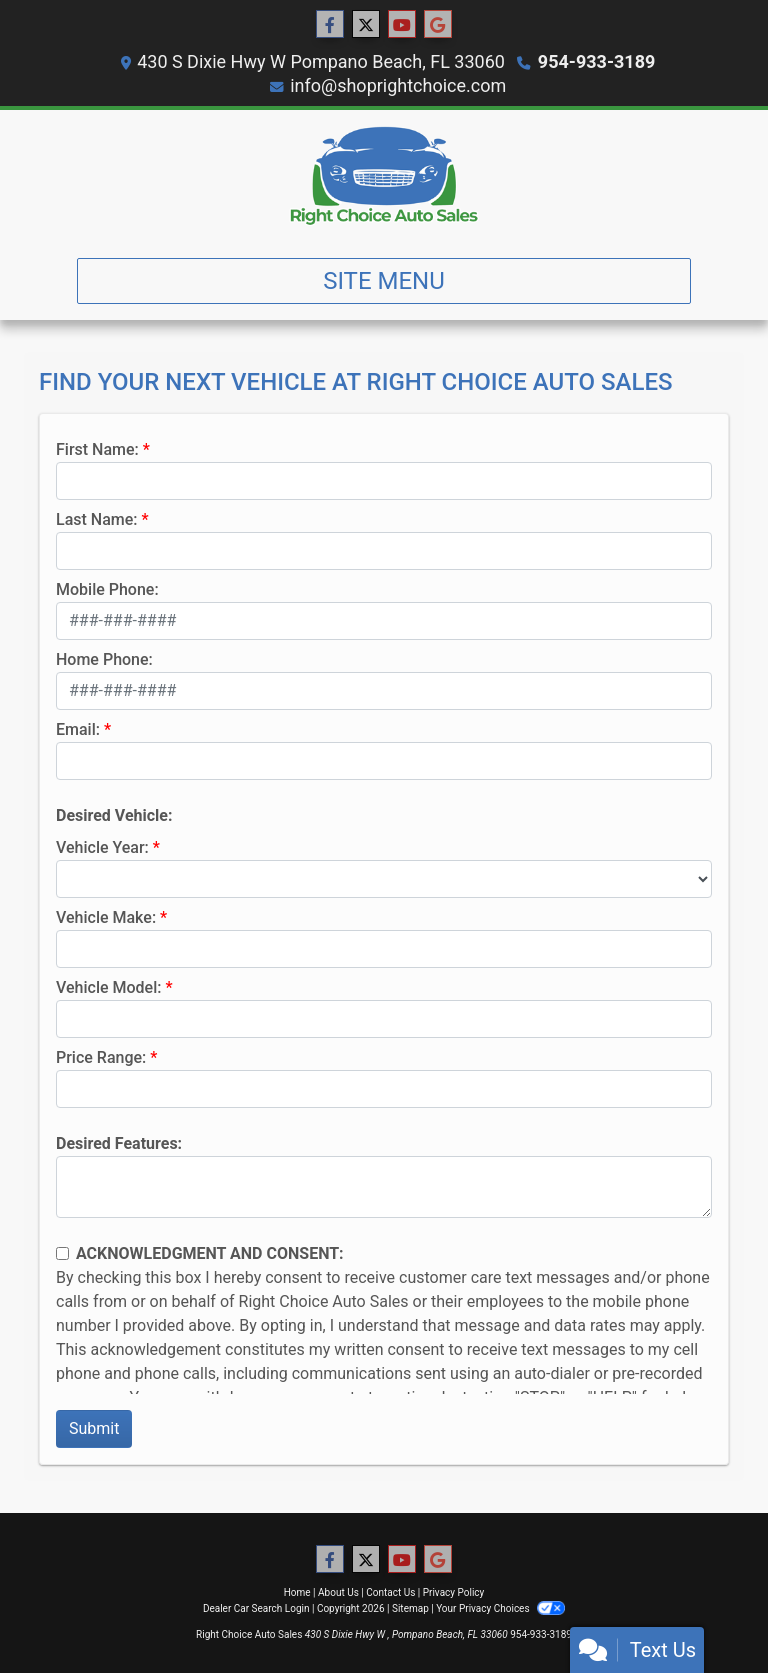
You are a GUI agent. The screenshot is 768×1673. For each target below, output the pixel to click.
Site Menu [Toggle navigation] (384, 281)
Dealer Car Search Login (256, 1608)
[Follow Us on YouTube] (402, 25)
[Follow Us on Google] (438, 25)
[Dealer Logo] (384, 176)
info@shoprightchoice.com (398, 85)
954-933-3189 (596, 61)
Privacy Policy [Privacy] (454, 1592)
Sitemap (410, 1608)
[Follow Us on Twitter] (366, 25)
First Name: (97, 449)
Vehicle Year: (102, 847)
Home (297, 1592)
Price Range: (101, 1057)
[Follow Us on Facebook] (330, 25)
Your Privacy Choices (500, 1608)
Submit (94, 1428)
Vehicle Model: (108, 987)
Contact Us (390, 1592)
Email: (78, 729)
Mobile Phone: (107, 589)
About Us (338, 1592)
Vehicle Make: (106, 917)
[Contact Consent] (62, 1253)
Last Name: (97, 519)
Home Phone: (104, 659)
